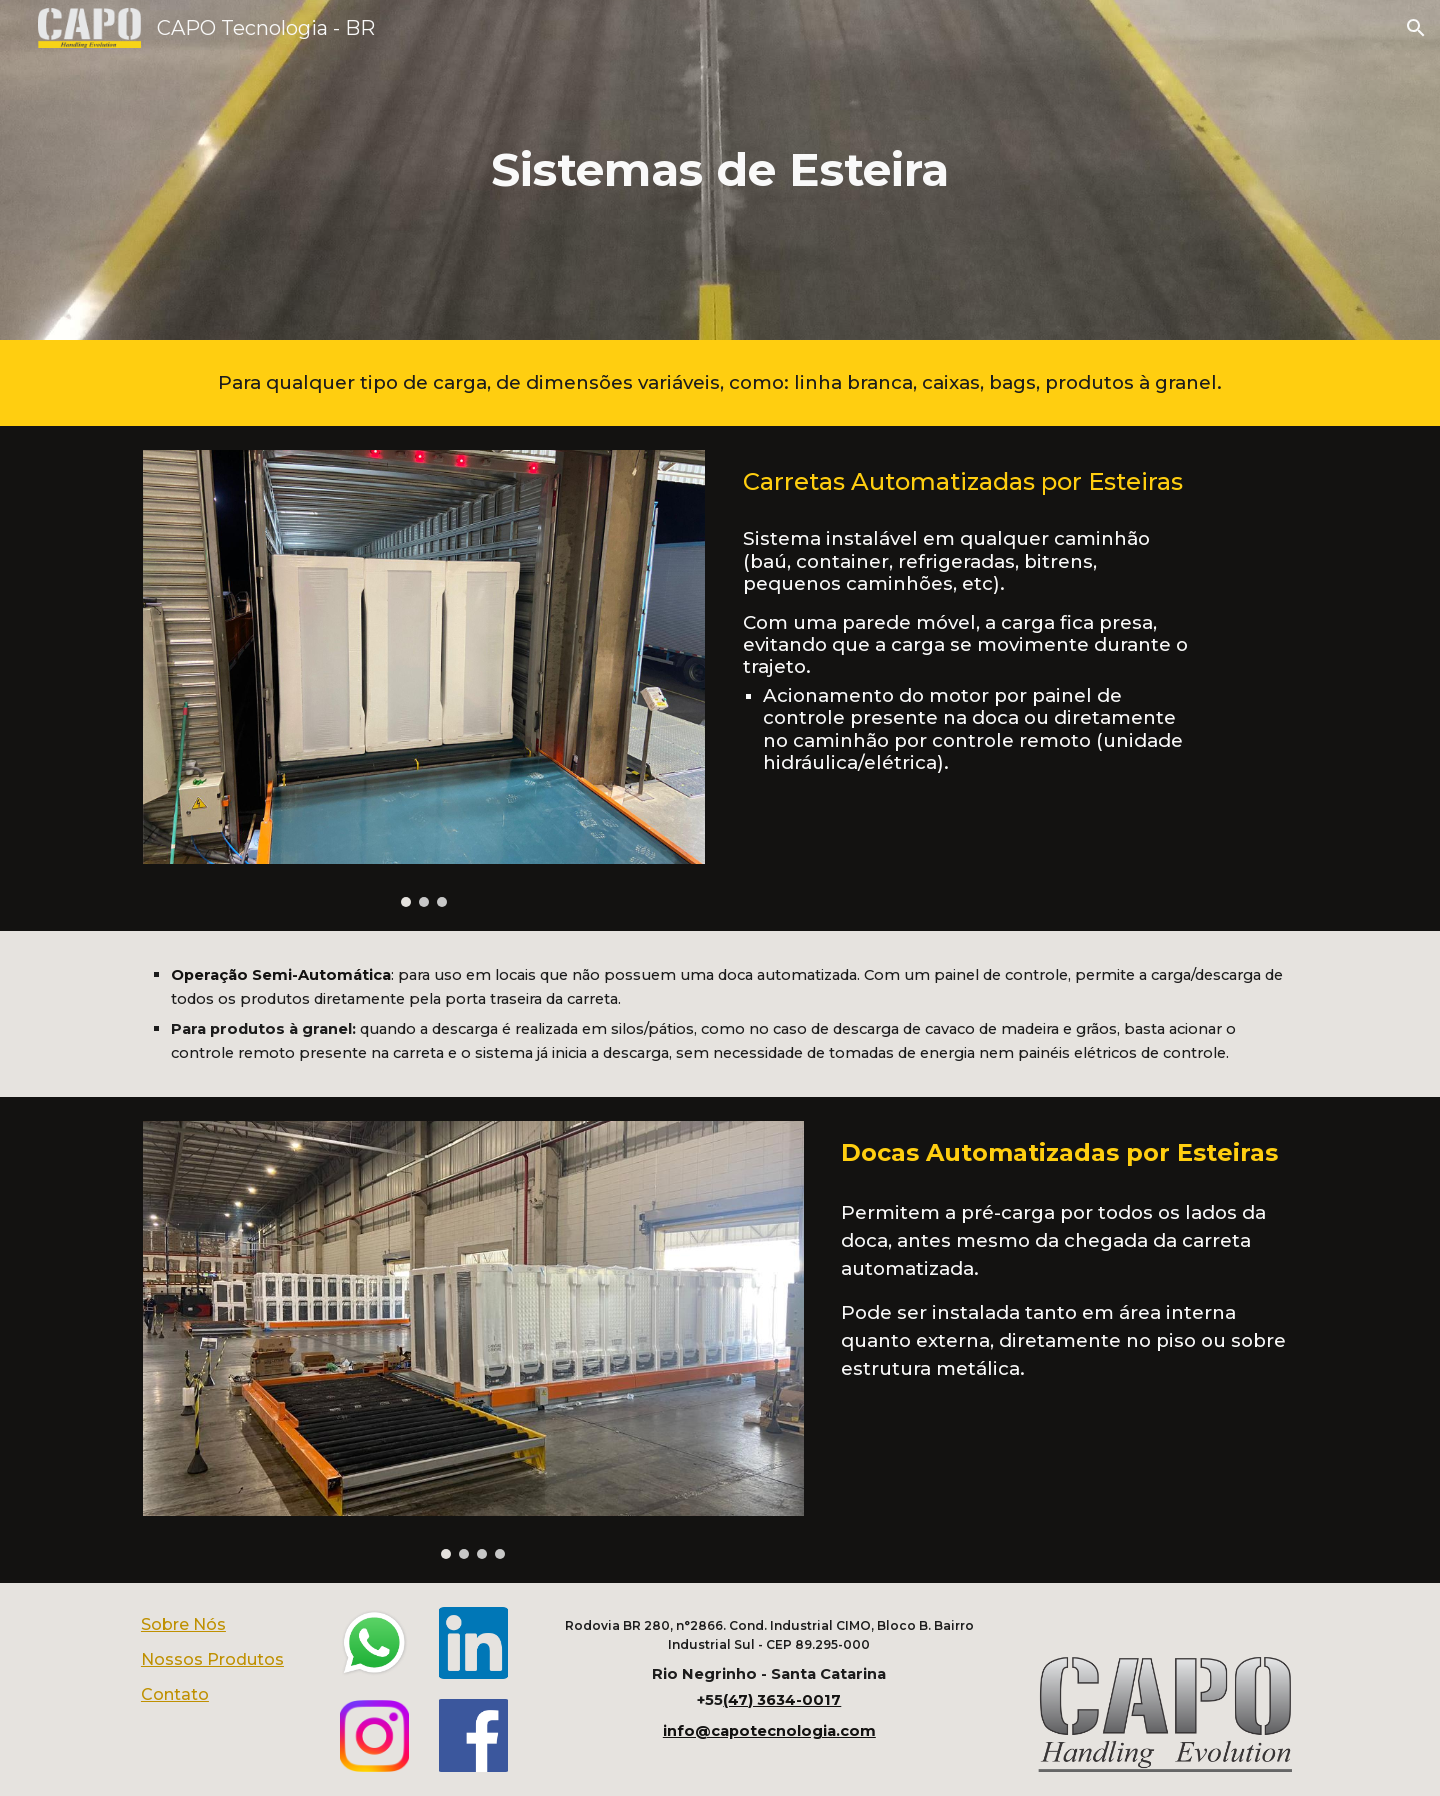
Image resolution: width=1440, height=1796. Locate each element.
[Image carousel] (424, 678)
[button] (1416, 28)
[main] (720, 170)
